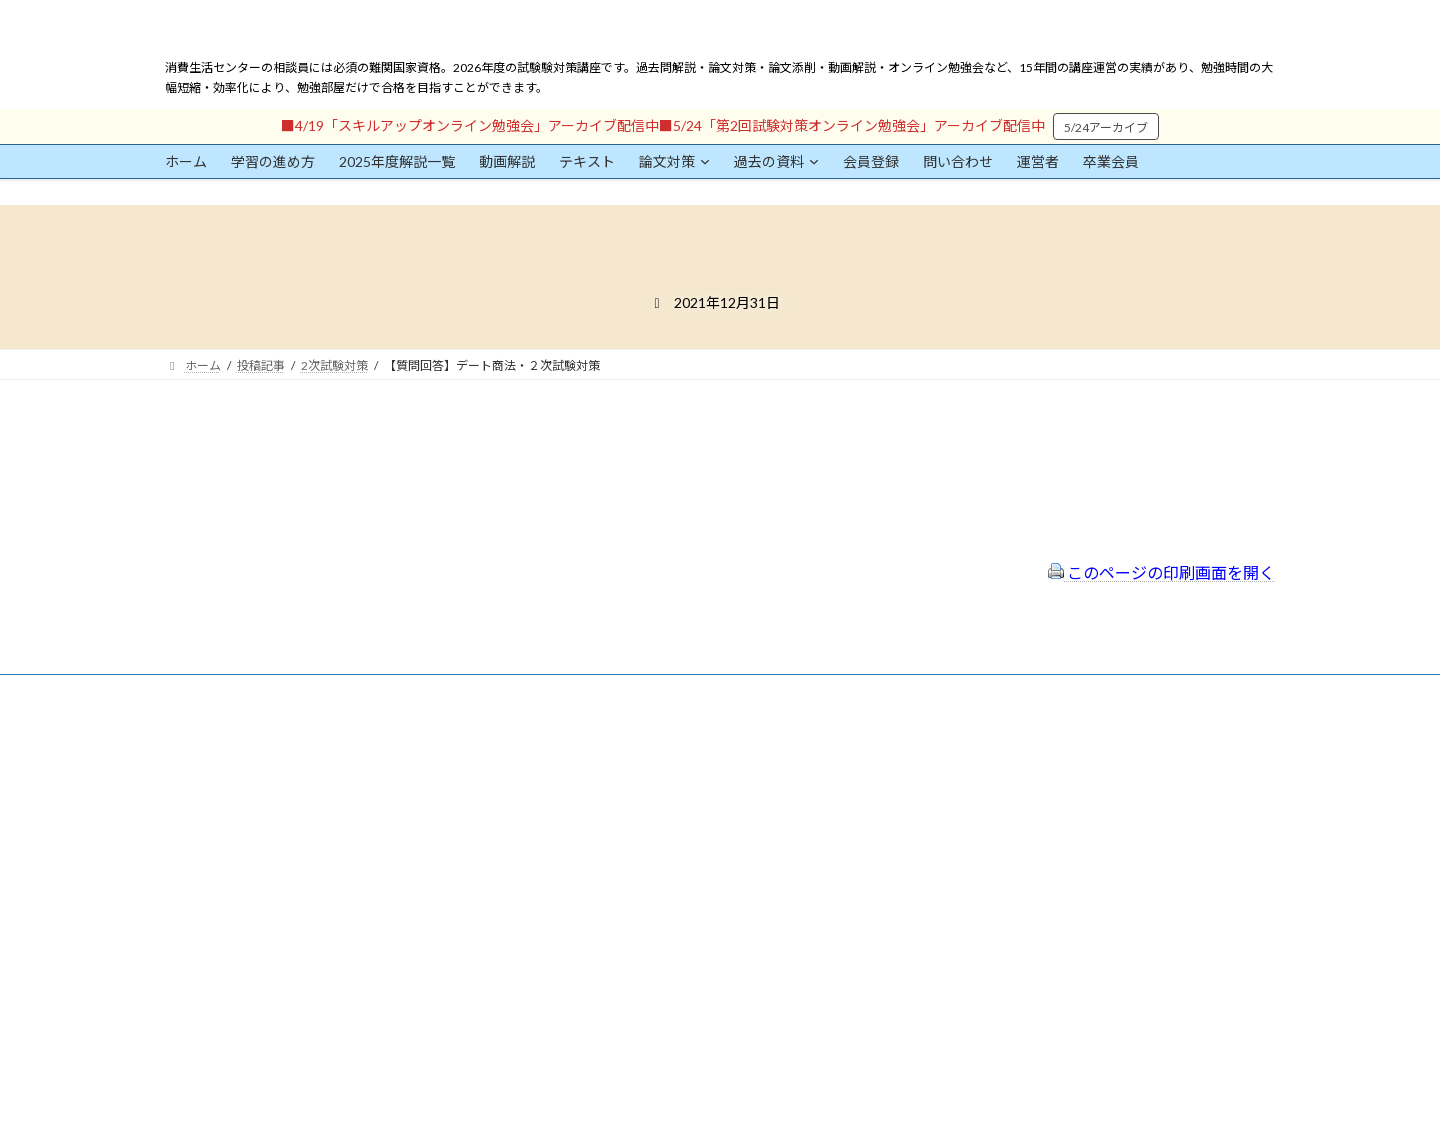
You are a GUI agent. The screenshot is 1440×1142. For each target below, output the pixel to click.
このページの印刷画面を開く (1161, 572)
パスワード (195, 929)
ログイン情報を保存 (251, 1031)
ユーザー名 (195, 837)
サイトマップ (599, 824)
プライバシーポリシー (623, 797)
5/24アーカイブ (1106, 127)
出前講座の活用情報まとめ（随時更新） (671, 877)
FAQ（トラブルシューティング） (652, 850)
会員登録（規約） (611, 744)
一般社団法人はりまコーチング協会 (1021, 752)
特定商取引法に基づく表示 (635, 770)
